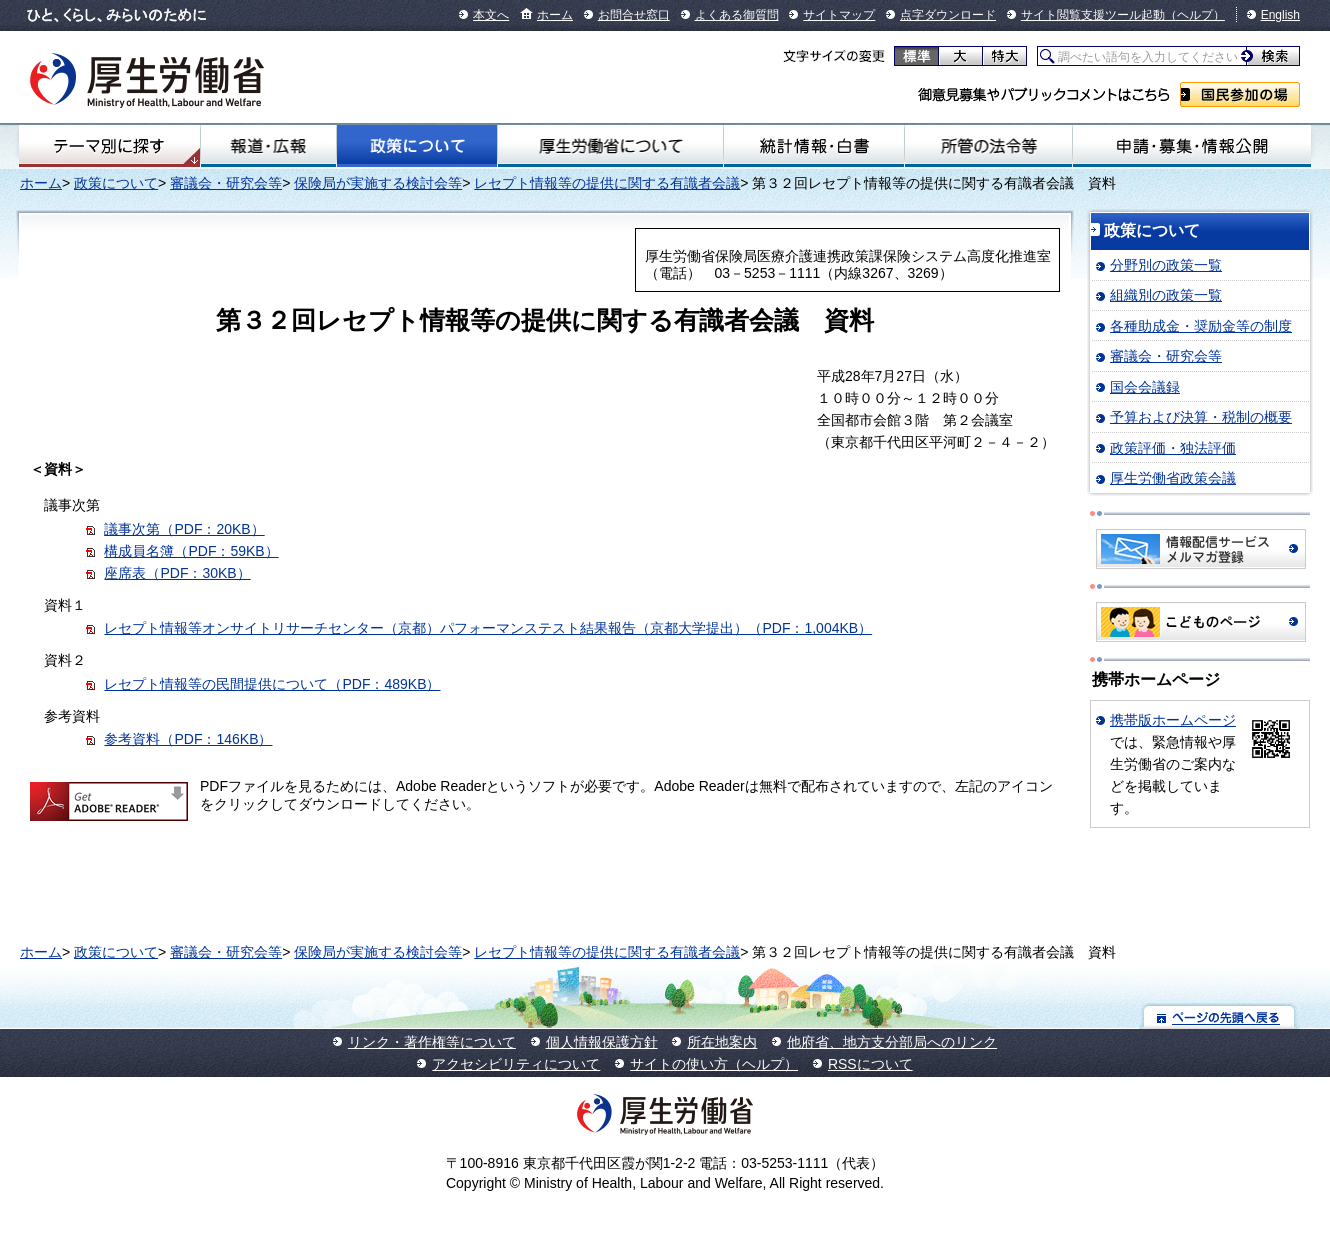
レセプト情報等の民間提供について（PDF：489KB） (272, 684)
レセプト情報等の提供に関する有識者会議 (607, 183)
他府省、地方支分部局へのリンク (892, 1042)
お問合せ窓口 (634, 15)
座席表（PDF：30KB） (177, 573)
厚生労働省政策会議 (1173, 478)
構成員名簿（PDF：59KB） (191, 551)
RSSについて (870, 1064)
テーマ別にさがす (109, 146)
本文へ (491, 15)
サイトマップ (839, 15)
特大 (1004, 56)
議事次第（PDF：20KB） (184, 529)
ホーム (555, 15)
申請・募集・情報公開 (1192, 146)
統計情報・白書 (814, 146)
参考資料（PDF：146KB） (188, 739)
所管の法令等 (988, 146)
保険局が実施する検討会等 (378, 183)
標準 (916, 56)
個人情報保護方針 (602, 1042)
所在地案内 (722, 1042)
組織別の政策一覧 (1166, 295)
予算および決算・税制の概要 (1201, 417)
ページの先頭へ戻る (1219, 1016)
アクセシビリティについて (516, 1064)
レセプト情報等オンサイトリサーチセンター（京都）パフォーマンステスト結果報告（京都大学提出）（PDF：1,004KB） (488, 628)
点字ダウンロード (948, 15)
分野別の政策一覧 (1166, 265)
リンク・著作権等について (432, 1042)
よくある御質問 (737, 15)
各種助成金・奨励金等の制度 (1201, 326)
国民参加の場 (1240, 94)
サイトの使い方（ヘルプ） (714, 1064)
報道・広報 (268, 146)
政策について (417, 146)
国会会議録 (1145, 387)
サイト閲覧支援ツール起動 (1093, 15)
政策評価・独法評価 (1173, 448)
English (1280, 15)
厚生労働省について (610, 146)
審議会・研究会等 (226, 183)
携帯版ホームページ (1173, 720)
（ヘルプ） (1195, 15)
